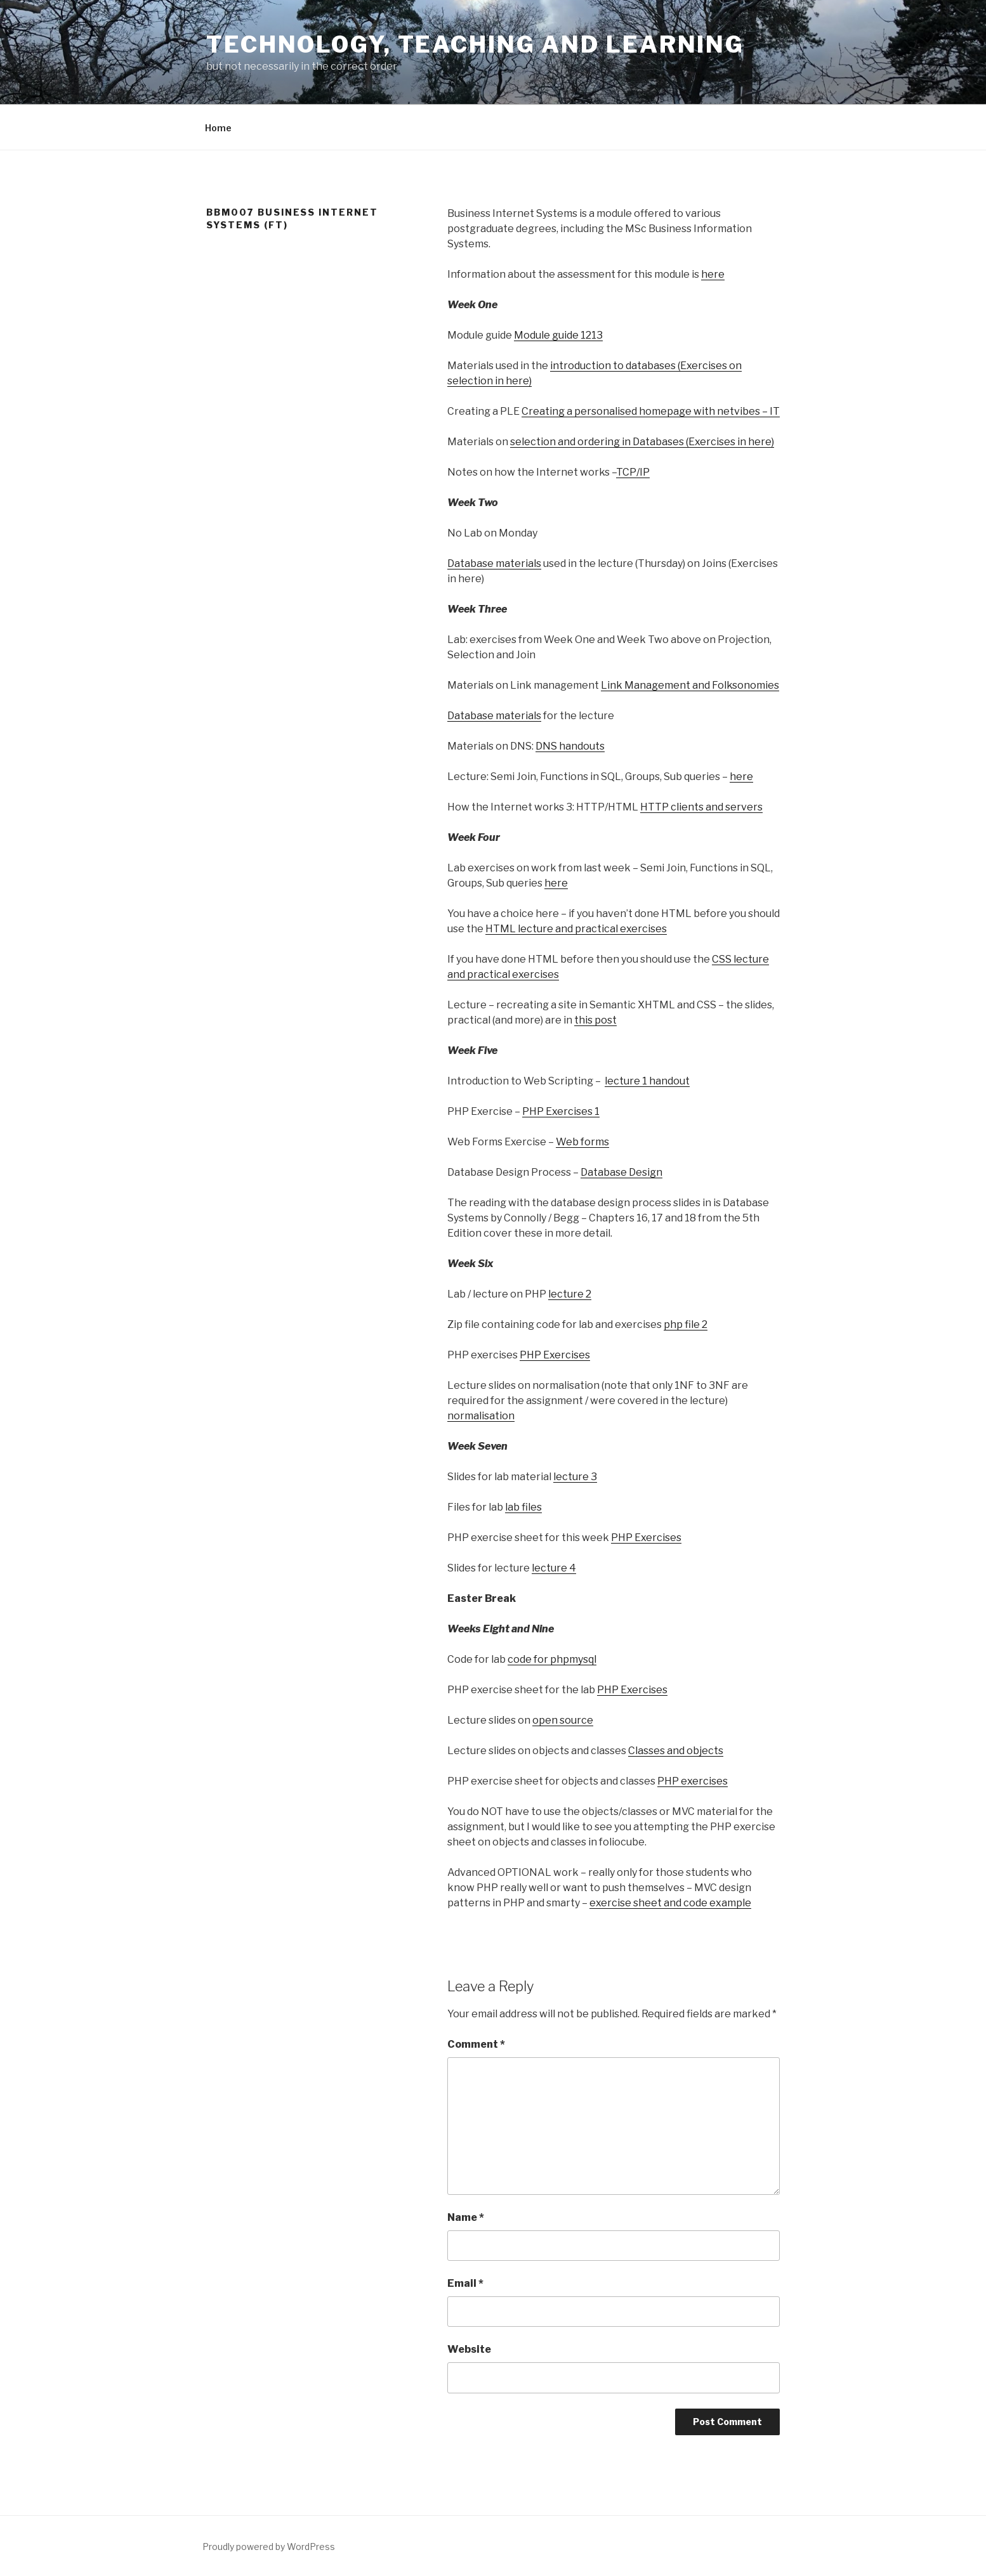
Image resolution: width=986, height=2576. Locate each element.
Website (469, 2349)
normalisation (481, 1416)
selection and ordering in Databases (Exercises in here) (642, 442)
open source (562, 1720)
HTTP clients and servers (701, 807)
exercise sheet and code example (670, 1903)
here (713, 274)
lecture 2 (569, 1294)
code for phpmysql (552, 1659)
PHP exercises (692, 1781)
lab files (523, 1507)
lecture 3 (575, 1477)
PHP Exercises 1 (561, 1111)
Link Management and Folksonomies (690, 685)
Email (465, 2283)
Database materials (494, 563)
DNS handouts (570, 746)
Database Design (621, 1172)
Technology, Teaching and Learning (475, 44)
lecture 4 (554, 1568)
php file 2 (685, 1324)
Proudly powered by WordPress (268, 2546)
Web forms (582, 1142)
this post (595, 1020)
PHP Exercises (555, 1355)
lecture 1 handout (647, 1081)
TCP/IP (633, 472)
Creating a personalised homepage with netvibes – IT (651, 411)
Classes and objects (675, 1751)
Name (465, 2217)
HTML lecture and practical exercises (576, 929)
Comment (476, 2044)
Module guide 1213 (558, 335)
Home (218, 127)
